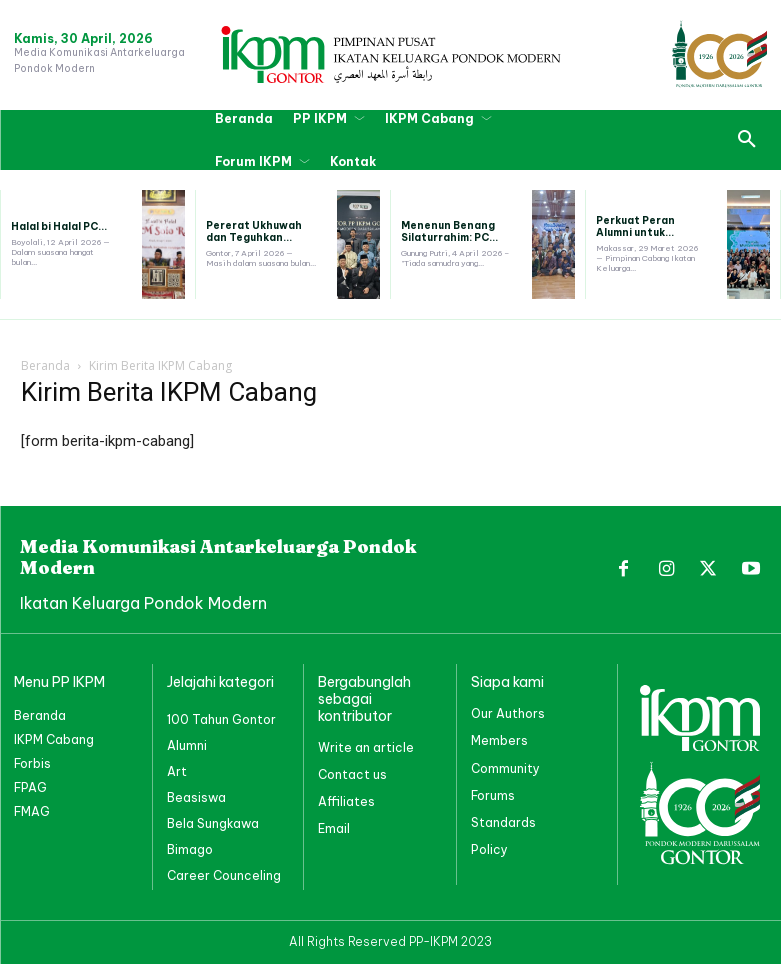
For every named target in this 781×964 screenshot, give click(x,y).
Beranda (45, 365)
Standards (503, 822)
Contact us (352, 774)
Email (334, 828)
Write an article (366, 747)
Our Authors (508, 713)
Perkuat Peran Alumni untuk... (635, 226)
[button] (747, 140)
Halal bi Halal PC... (59, 226)
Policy (489, 849)
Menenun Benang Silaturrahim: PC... (449, 231)
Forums (493, 795)
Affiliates (346, 801)
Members (499, 740)
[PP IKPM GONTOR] (391, 54)
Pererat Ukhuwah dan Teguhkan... (254, 231)
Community (505, 768)
